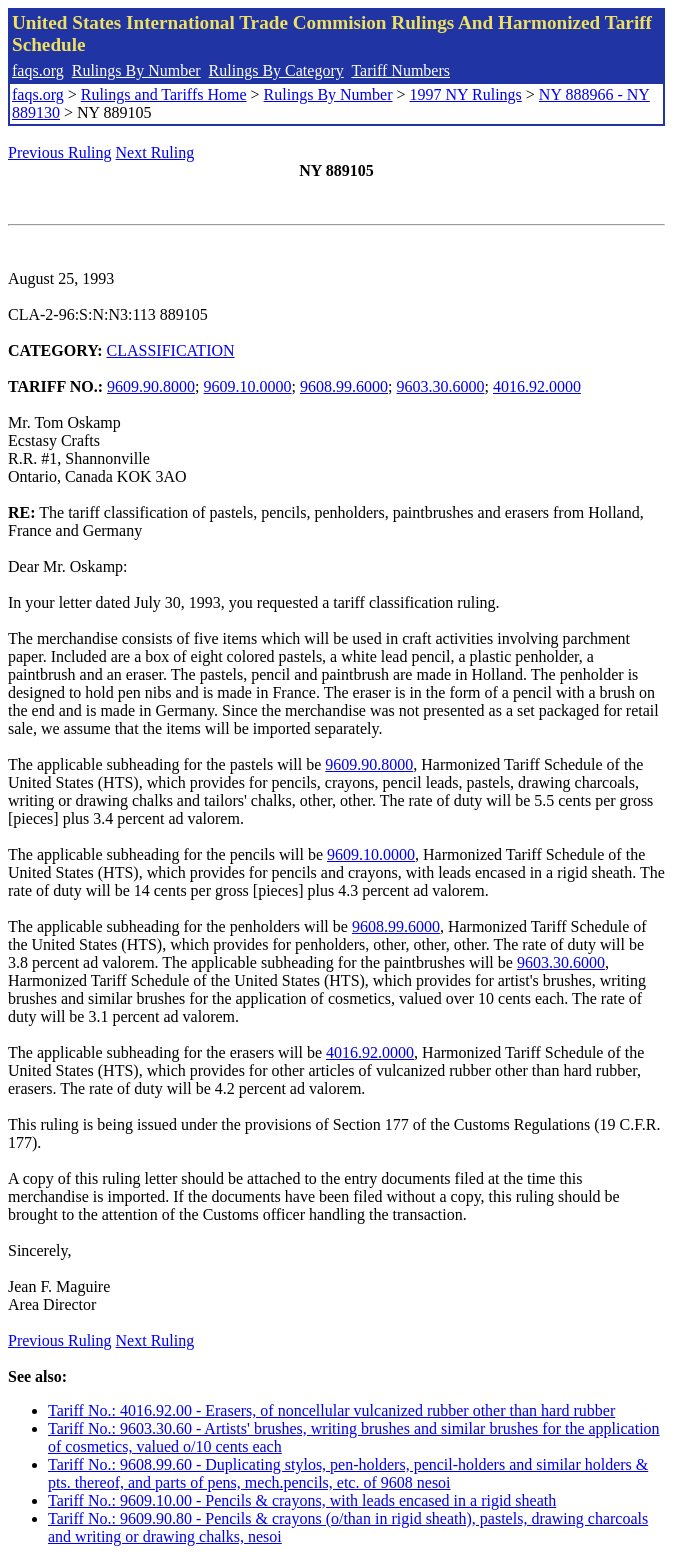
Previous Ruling (60, 152)
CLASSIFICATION (171, 350)
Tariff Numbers (400, 70)
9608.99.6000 (344, 386)
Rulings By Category (276, 70)
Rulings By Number (136, 70)
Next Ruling (155, 152)
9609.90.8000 (151, 386)
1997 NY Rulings (466, 94)
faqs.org (38, 70)
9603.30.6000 (440, 386)
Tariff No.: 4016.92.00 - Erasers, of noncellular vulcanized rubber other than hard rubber (331, 1410)
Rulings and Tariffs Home (164, 94)
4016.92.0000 (537, 386)
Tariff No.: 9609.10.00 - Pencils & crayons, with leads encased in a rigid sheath (302, 1500)
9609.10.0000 (248, 386)
